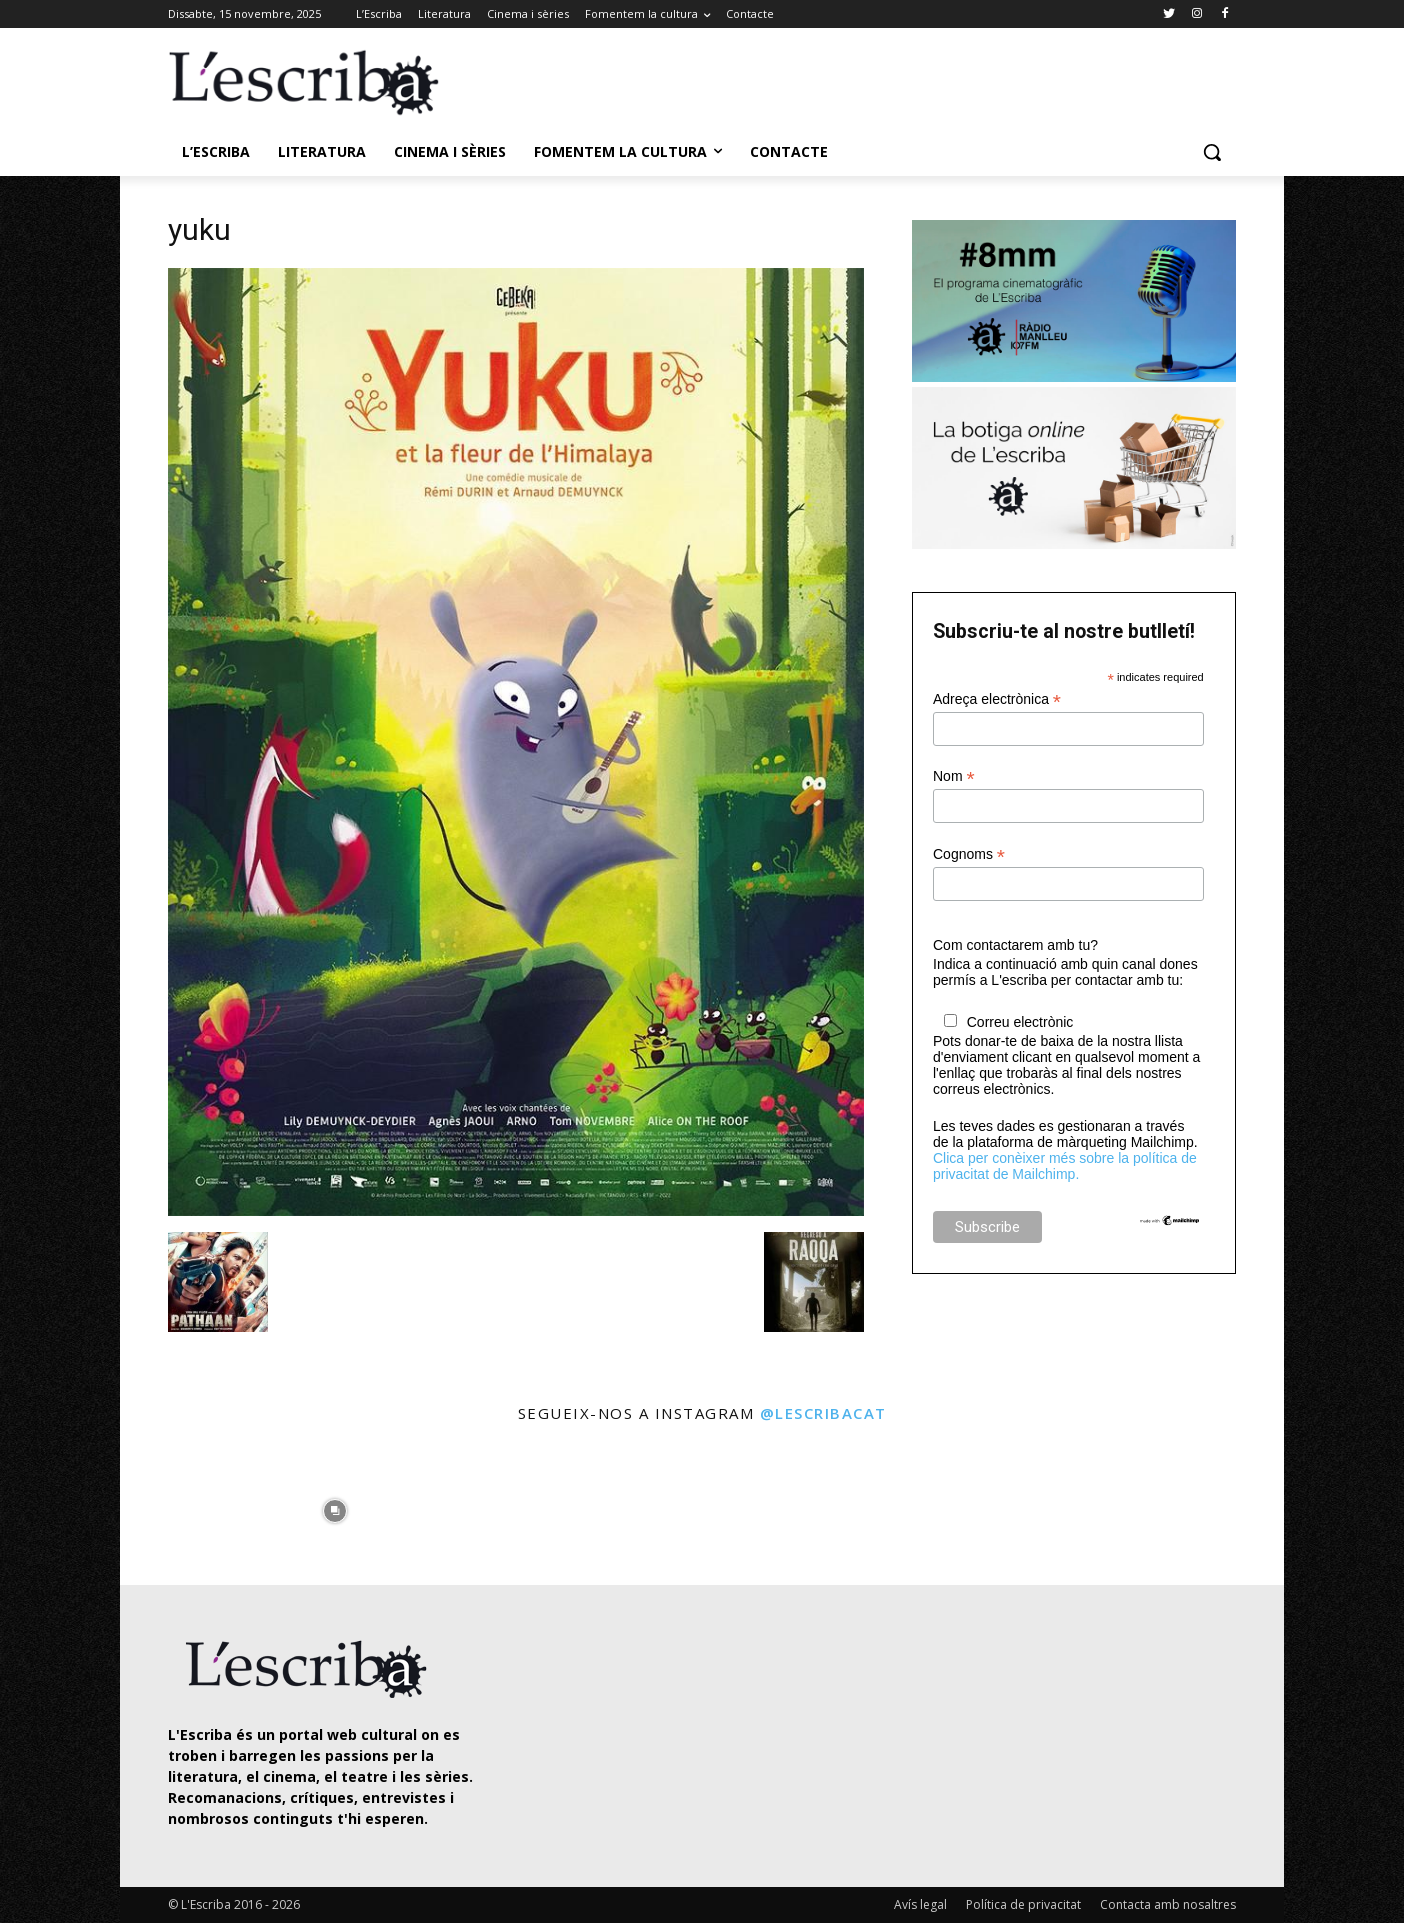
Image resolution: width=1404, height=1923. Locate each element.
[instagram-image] (188, 1506)
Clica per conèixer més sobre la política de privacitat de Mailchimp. (1065, 1166)
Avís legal (920, 1904)
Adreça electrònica (997, 699)
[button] (1212, 152)
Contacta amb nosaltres (1168, 1904)
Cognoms (969, 854)
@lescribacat (823, 1413)
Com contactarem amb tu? (1015, 945)
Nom (954, 776)
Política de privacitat (1023, 1904)
